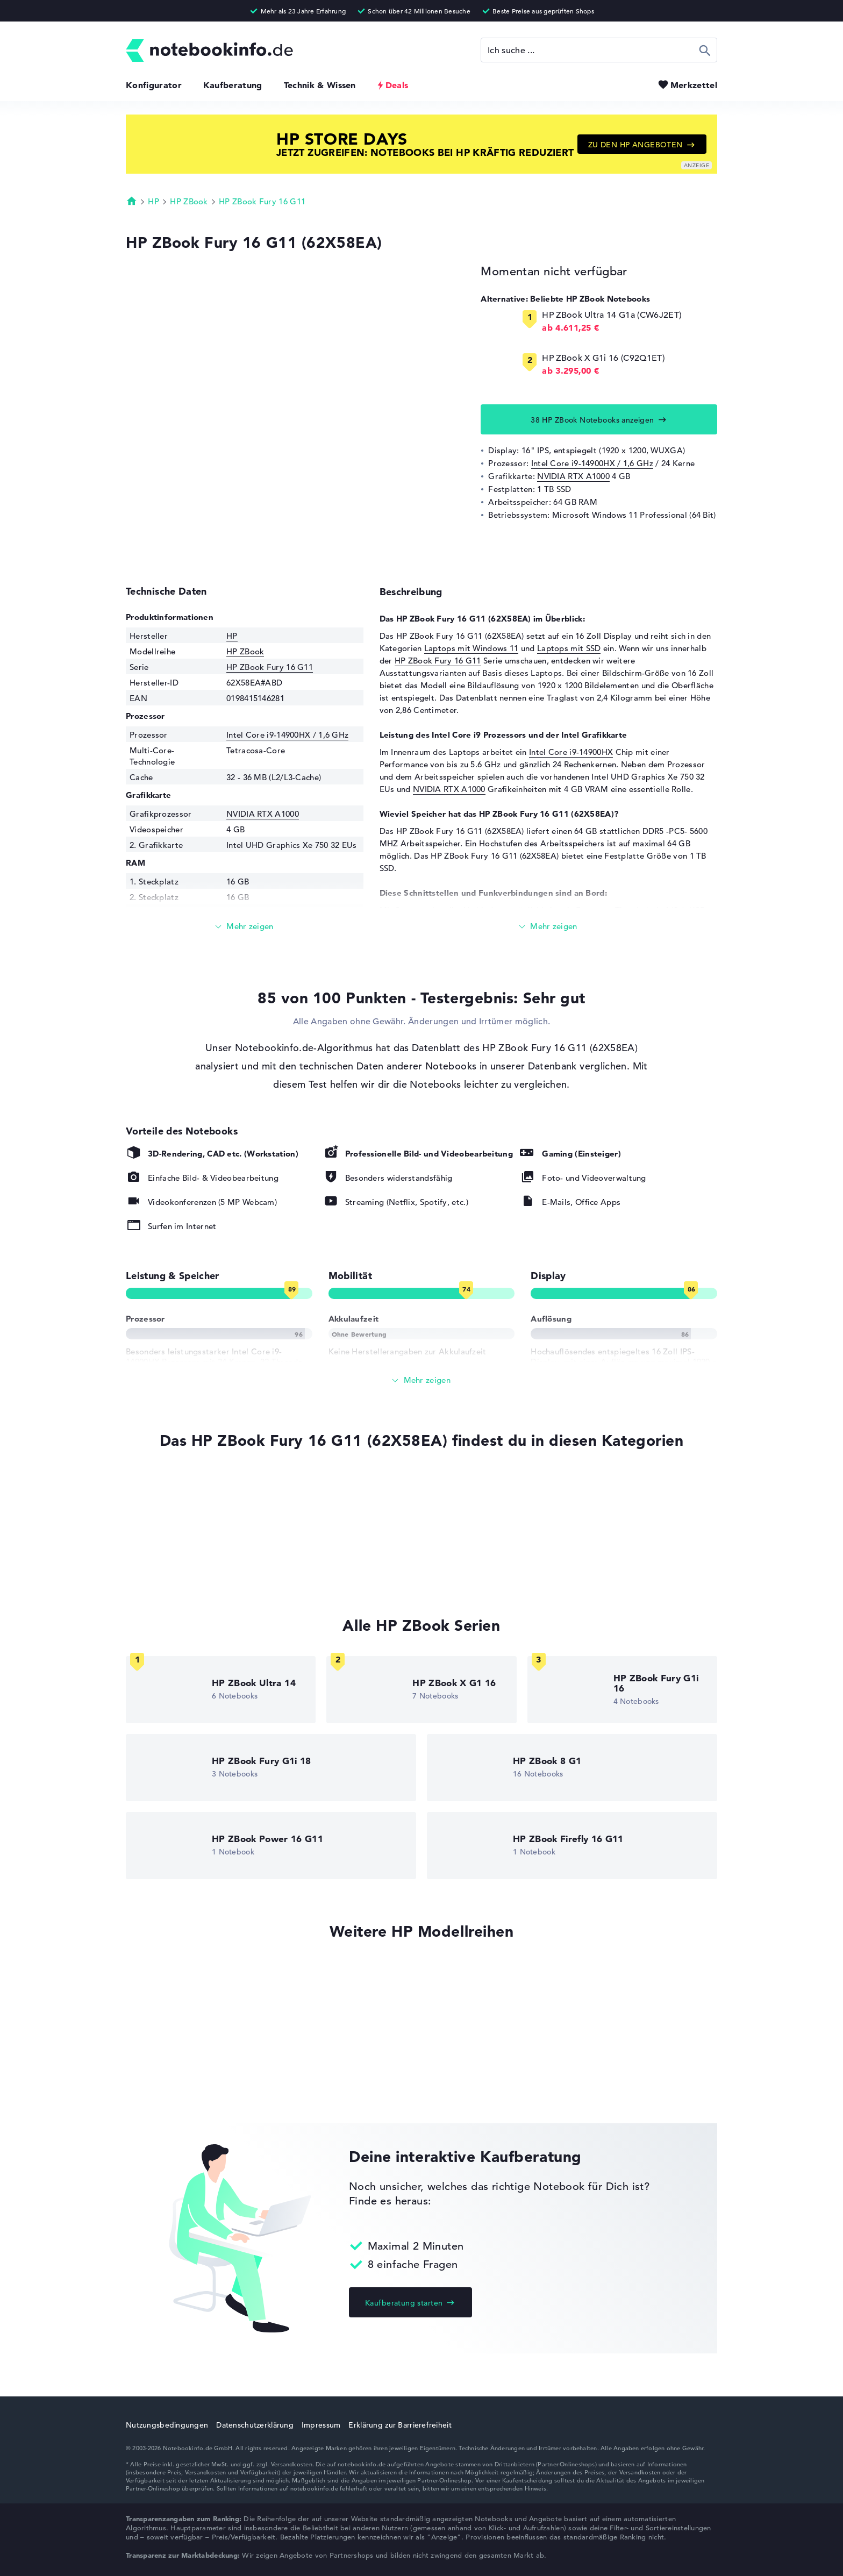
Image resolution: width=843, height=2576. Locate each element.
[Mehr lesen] (244, 926)
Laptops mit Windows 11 (471, 648)
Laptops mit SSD (569, 648)
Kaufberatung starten (403, 2303)
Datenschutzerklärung (255, 2425)
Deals (397, 85)
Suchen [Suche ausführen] (705, 50)
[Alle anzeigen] (421, 1380)
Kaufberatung (232, 85)
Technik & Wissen (320, 85)
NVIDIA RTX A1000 (573, 476)
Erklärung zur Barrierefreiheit (399, 2425)
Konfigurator (154, 85)
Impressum (321, 2425)
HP (153, 201)
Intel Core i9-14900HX (571, 752)
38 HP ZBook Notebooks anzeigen (592, 420)
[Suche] (599, 50)
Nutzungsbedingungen (167, 2425)
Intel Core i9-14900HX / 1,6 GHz (592, 463)
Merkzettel (693, 85)
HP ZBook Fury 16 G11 (262, 201)
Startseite (132, 200)
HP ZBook (189, 201)
